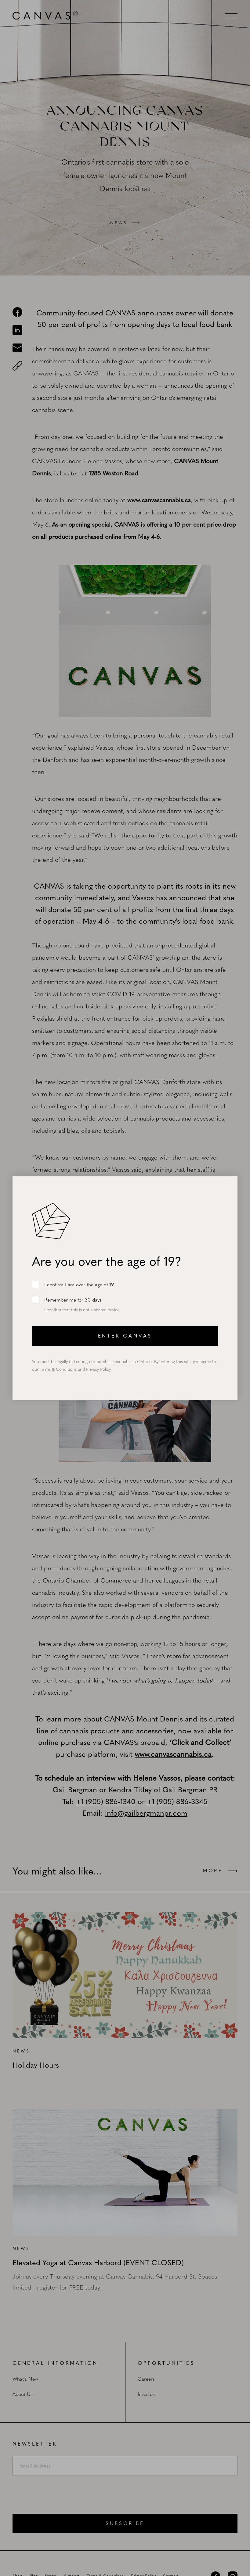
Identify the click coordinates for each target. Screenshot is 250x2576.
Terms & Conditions (58, 1369)
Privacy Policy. (99, 1369)
